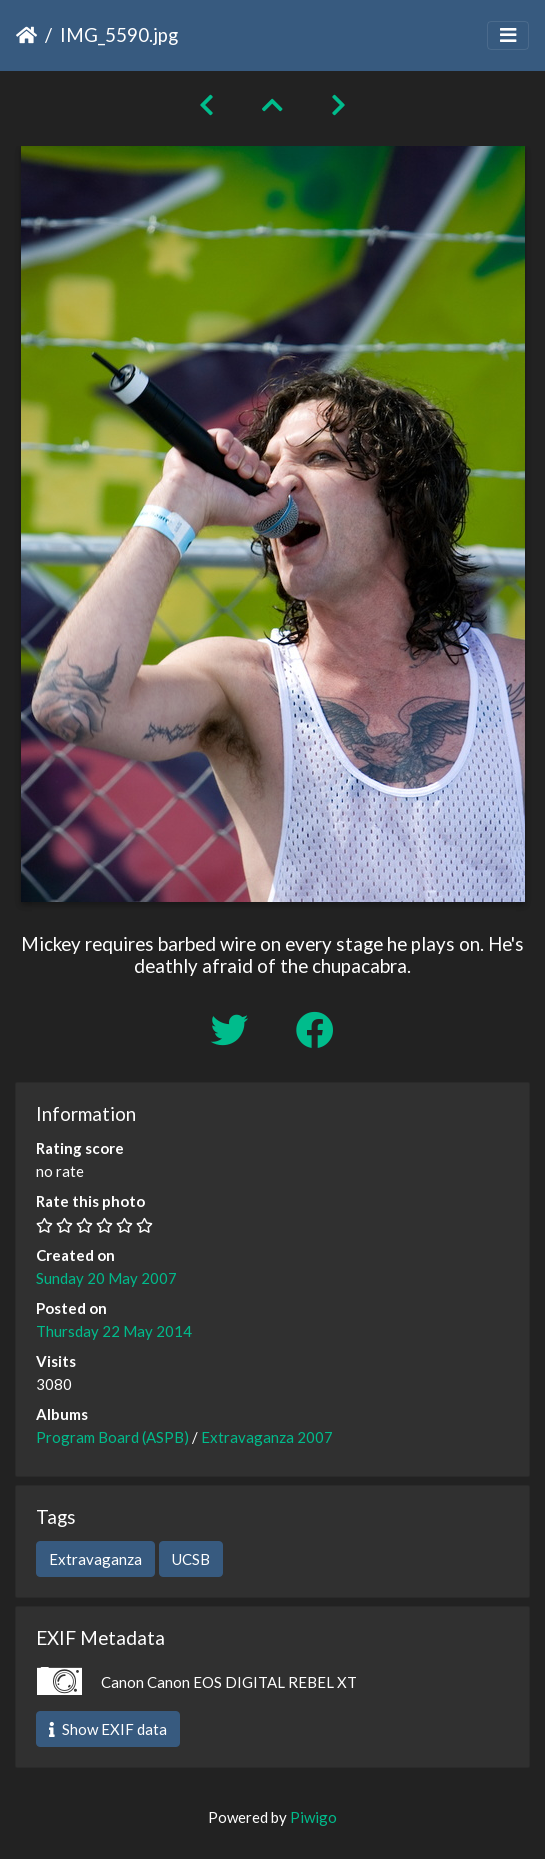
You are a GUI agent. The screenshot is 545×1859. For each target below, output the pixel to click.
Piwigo (313, 1817)
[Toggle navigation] (508, 35)
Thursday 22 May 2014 (114, 1331)
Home (26, 35)
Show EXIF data (108, 1729)
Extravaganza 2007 (267, 1437)
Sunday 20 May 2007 (106, 1278)
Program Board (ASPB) (112, 1437)
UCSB (191, 1559)
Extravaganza (95, 1559)
